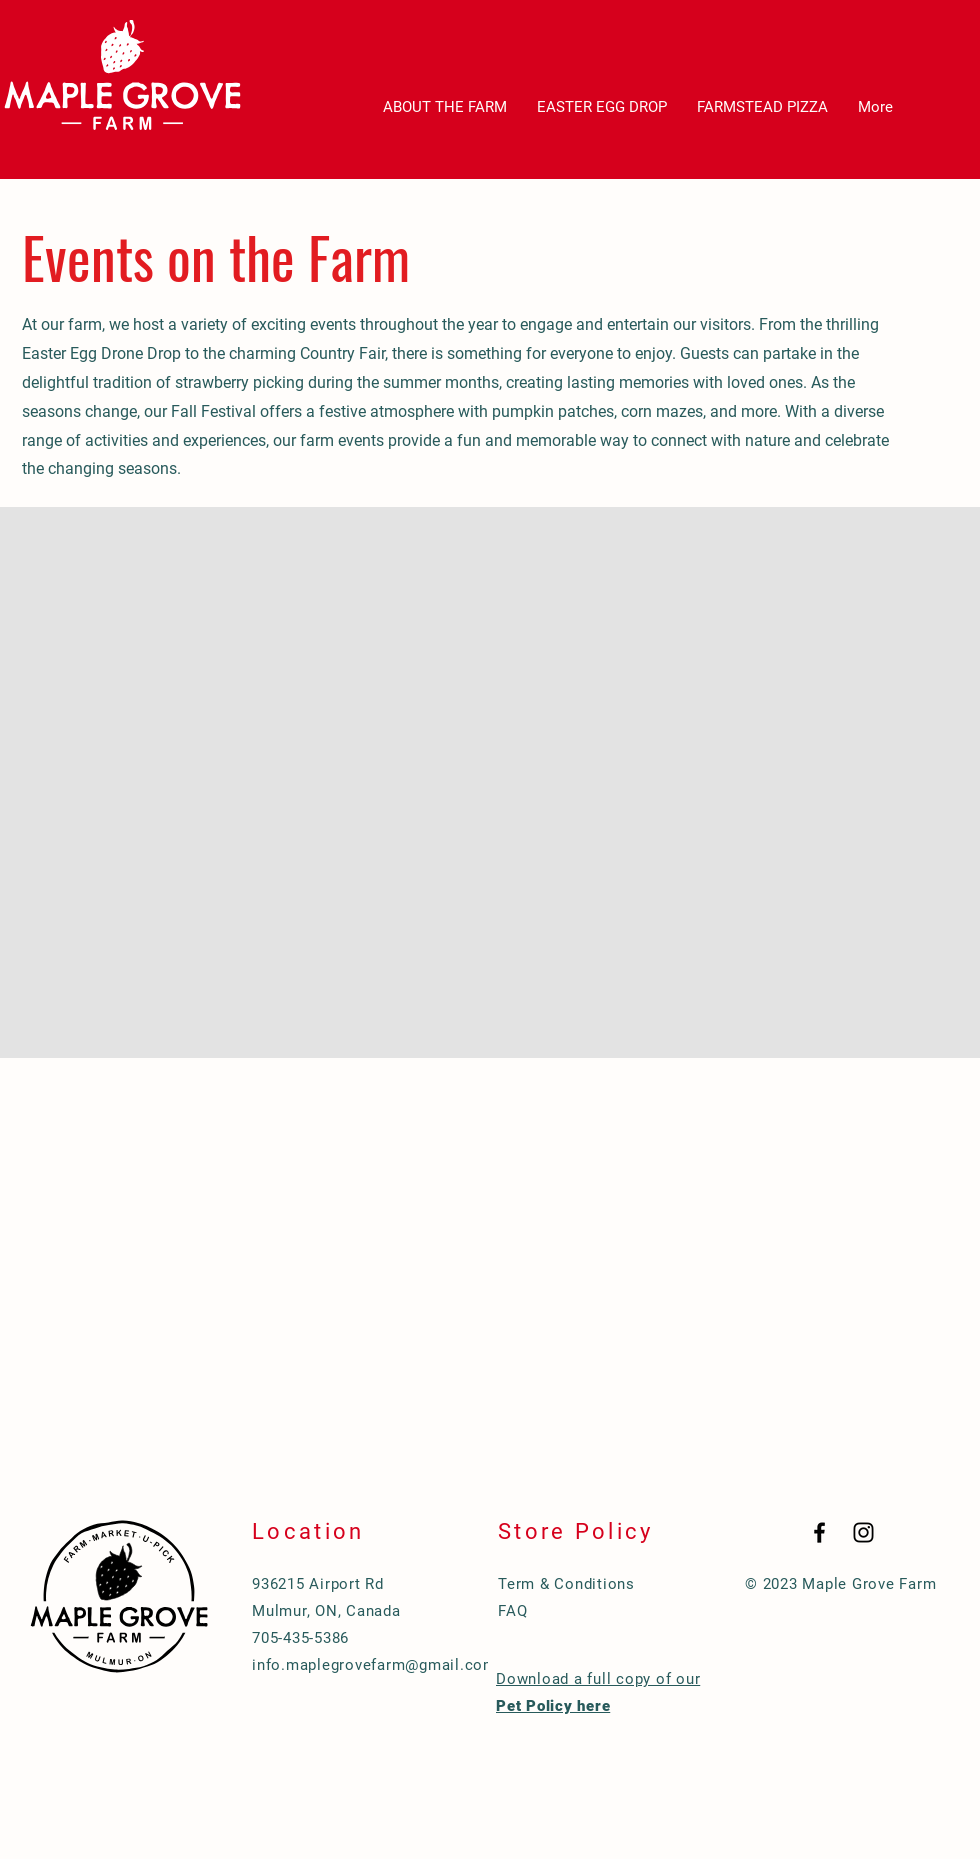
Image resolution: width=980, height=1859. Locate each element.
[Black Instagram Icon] (863, 1532)
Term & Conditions (566, 1584)
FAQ (512, 1611)
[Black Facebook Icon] (819, 1532)
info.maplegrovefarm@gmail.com (374, 1665)
